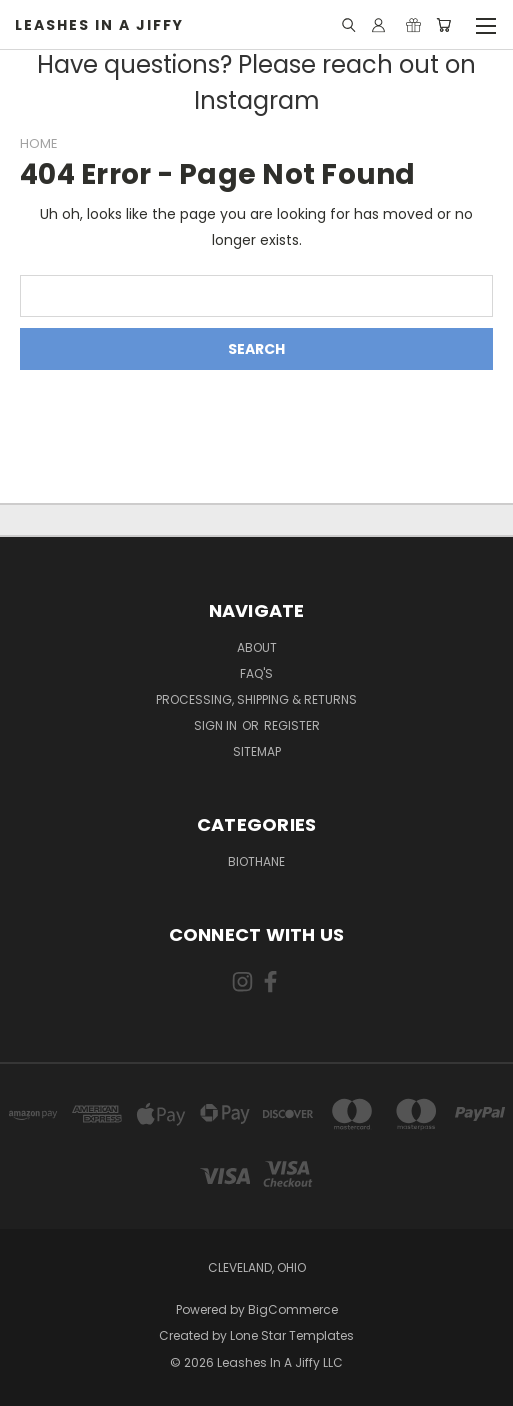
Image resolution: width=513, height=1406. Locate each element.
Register (292, 725)
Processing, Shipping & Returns (256, 699)
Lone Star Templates (292, 1335)
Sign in (217, 725)
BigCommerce (293, 1309)
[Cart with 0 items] (443, 25)
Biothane (256, 861)
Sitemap (257, 751)
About (257, 647)
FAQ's (256, 673)
